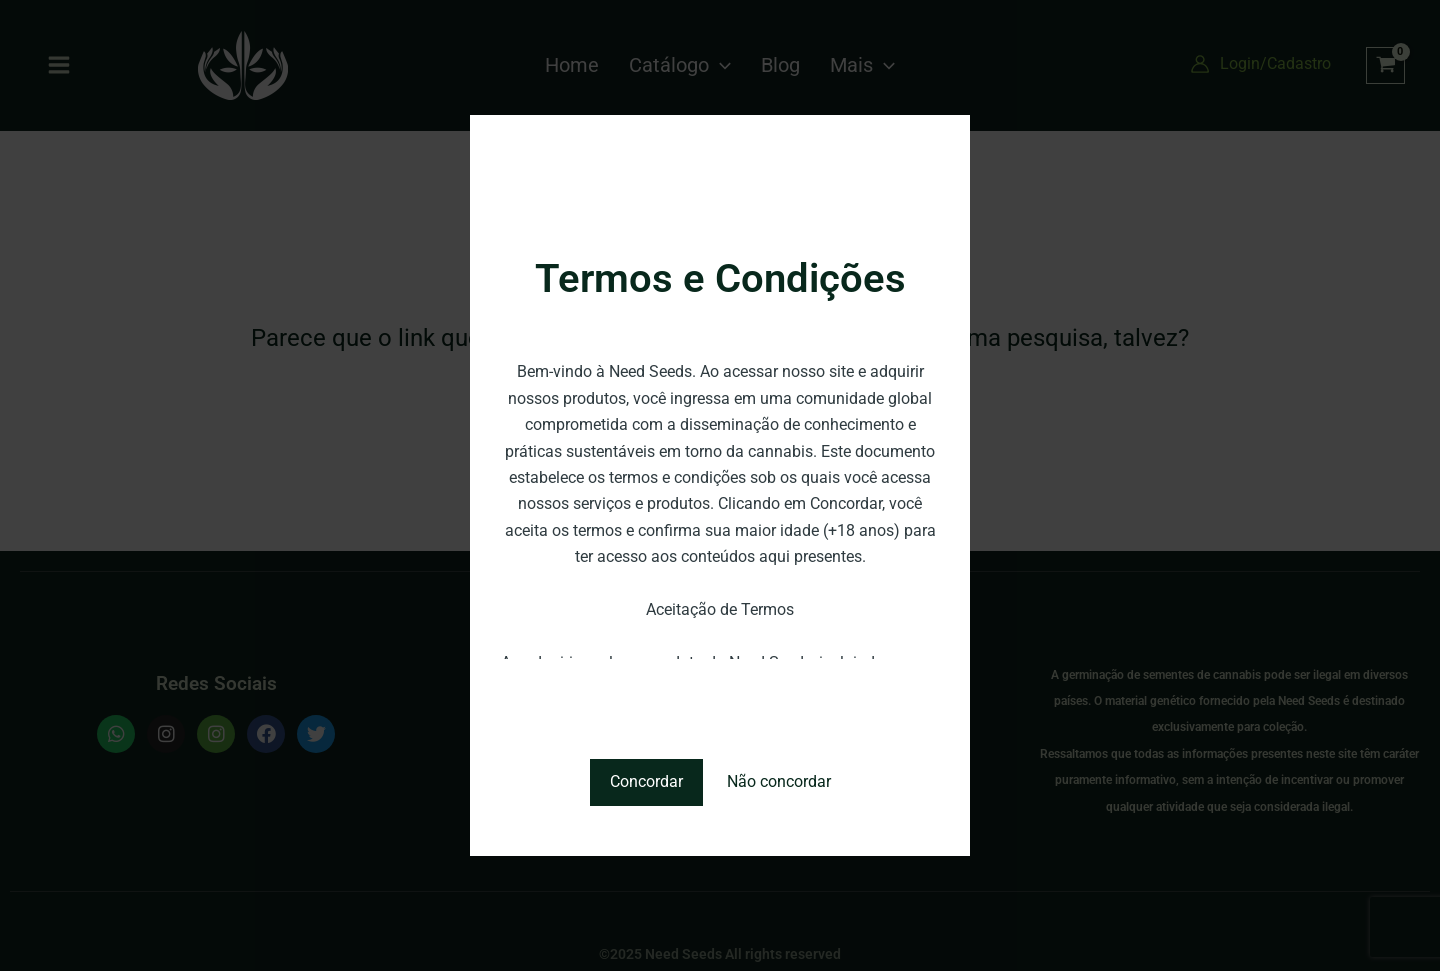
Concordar (646, 781)
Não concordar (779, 781)
